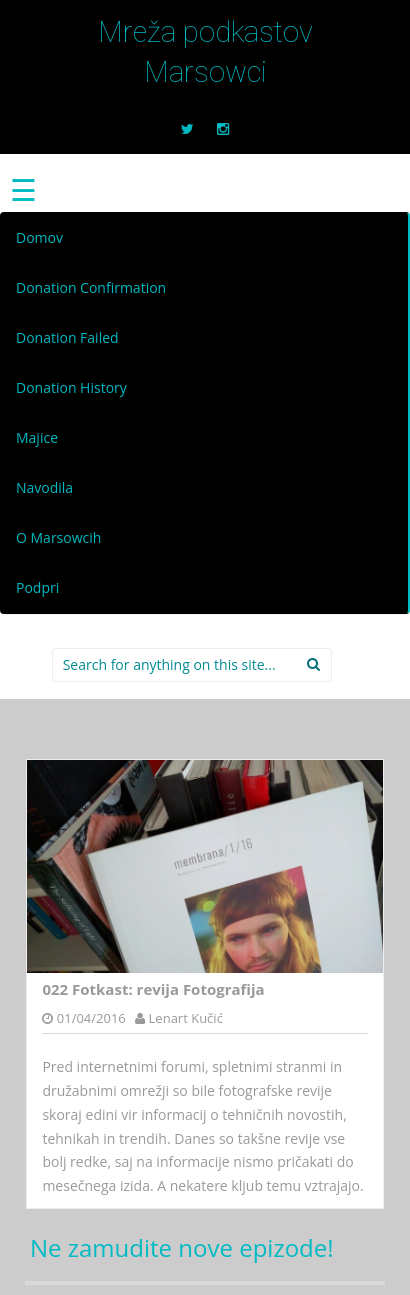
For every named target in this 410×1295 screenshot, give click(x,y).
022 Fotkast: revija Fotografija (153, 989)
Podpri (37, 587)
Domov (39, 237)
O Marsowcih (58, 537)
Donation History (71, 387)
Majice (37, 437)
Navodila (44, 487)
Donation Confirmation (91, 287)
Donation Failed (67, 337)
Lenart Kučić (186, 1018)
